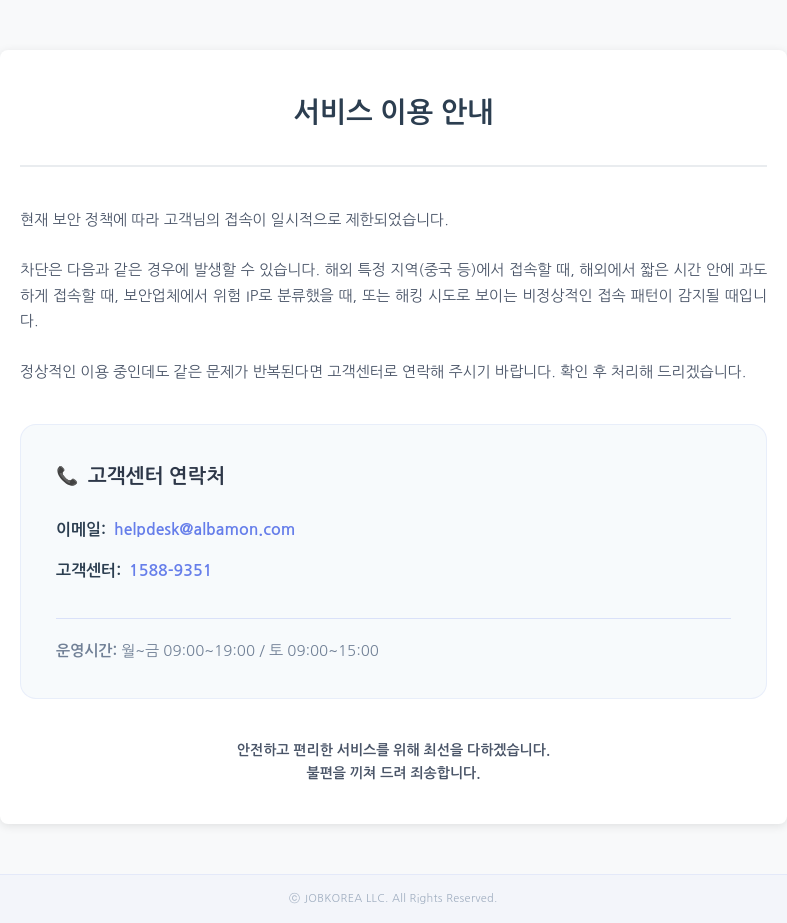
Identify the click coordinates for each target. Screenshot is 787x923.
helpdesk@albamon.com (204, 529)
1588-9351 (170, 570)
